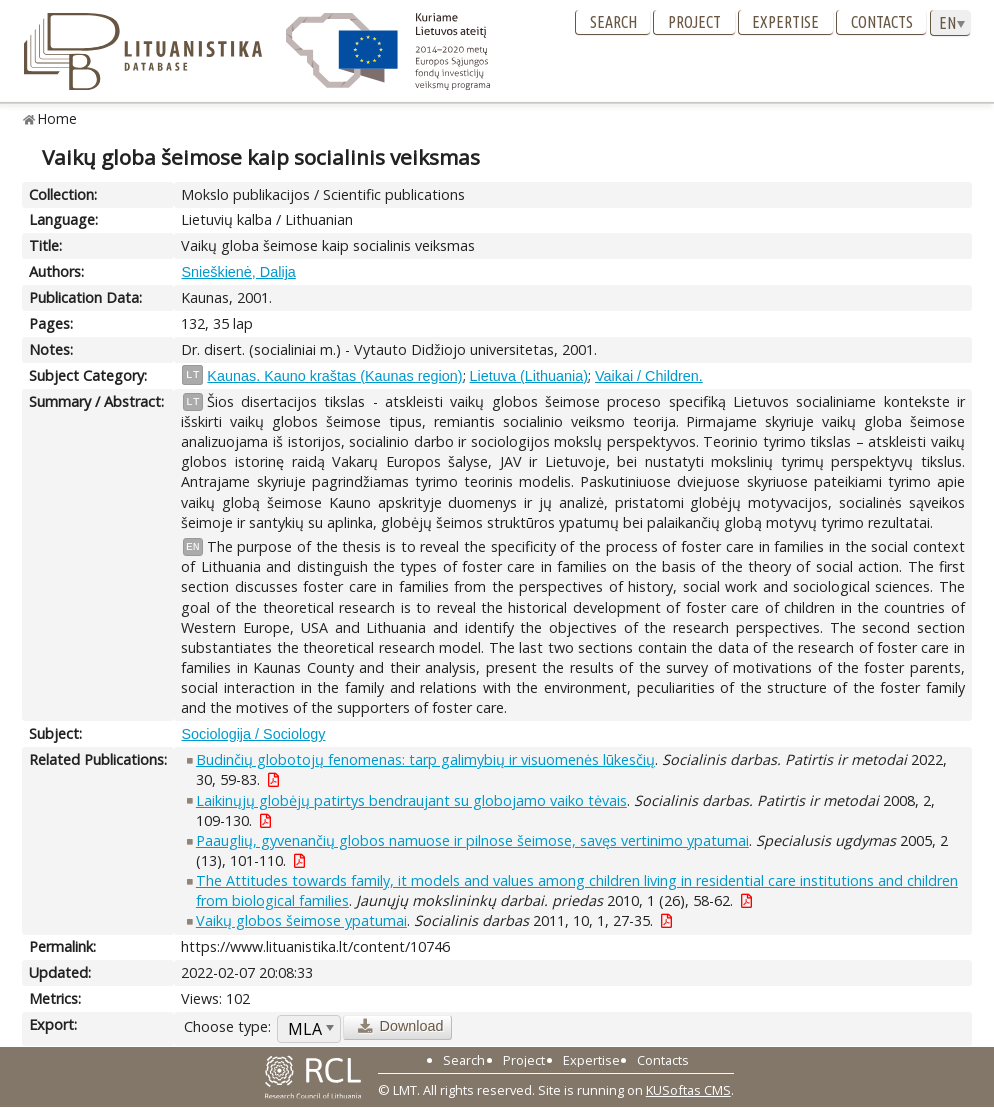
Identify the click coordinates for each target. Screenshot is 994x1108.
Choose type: (227, 1026)
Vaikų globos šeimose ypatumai (301, 920)
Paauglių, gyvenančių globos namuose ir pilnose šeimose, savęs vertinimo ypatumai (472, 840)
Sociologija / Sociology (253, 734)
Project (694, 22)
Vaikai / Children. (649, 376)
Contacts (882, 22)
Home (57, 118)
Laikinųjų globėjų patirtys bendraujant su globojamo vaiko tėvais (411, 800)
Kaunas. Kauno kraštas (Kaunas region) (334, 376)
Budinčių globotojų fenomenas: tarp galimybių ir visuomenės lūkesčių (425, 759)
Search (613, 22)
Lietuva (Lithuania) (529, 376)
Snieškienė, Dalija (238, 272)
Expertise (785, 22)
